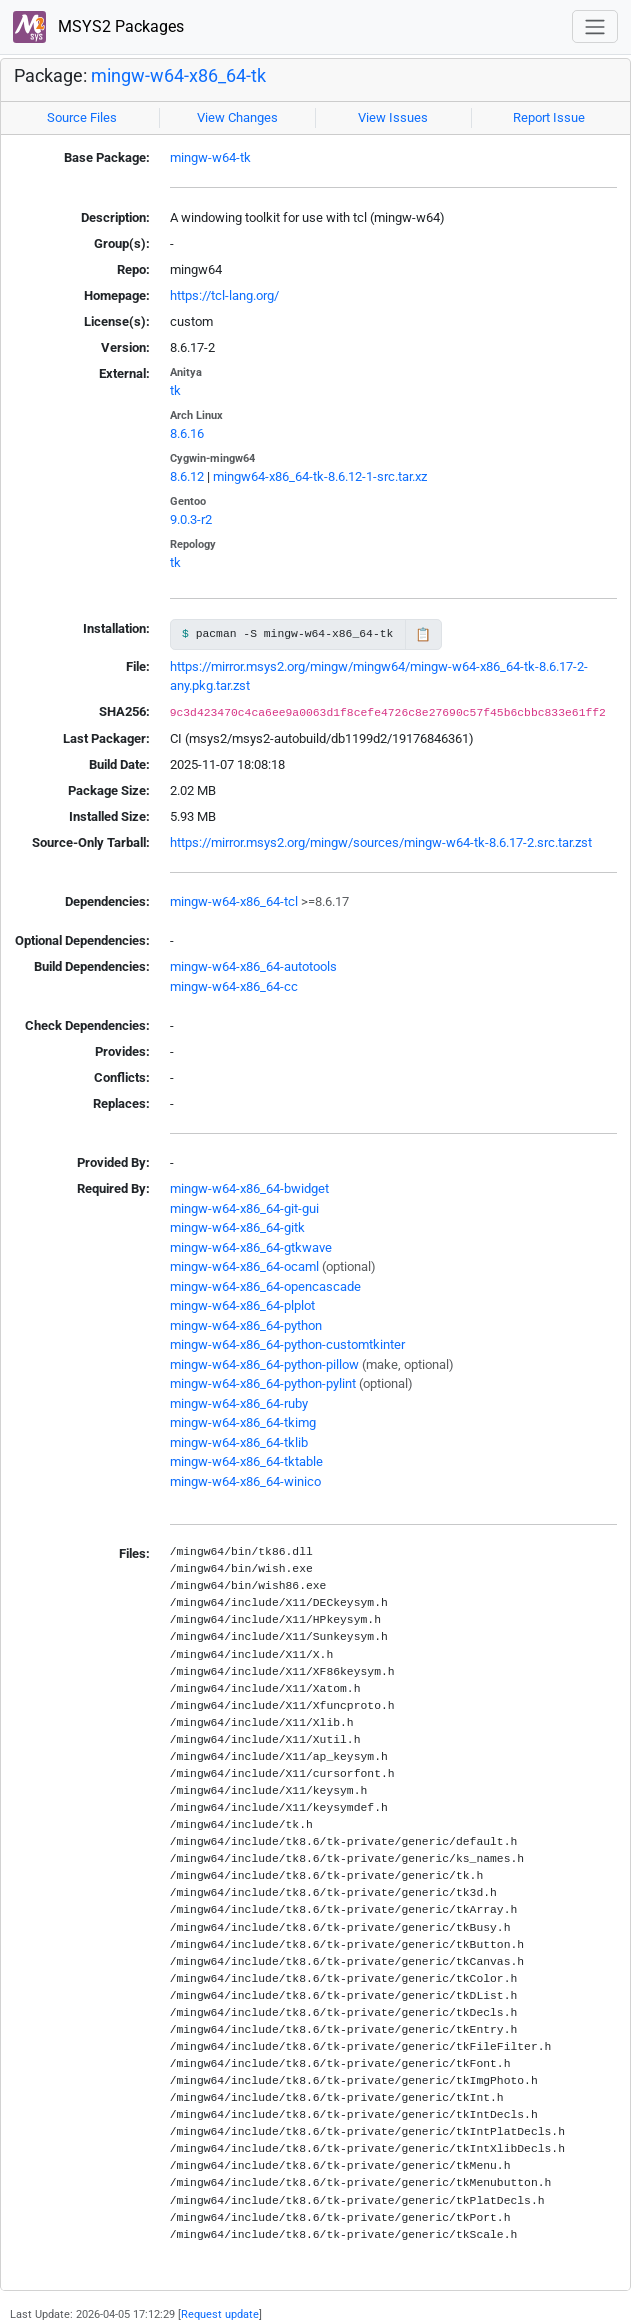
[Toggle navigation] (595, 26)
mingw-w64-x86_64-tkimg (243, 1422)
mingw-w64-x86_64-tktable (246, 1461)
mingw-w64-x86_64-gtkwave (251, 1247)
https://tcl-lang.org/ (224, 295)
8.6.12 (187, 476)
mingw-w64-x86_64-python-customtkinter (287, 1344)
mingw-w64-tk (210, 157)
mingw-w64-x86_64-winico (245, 1481)
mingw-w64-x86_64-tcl (234, 901)
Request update (220, 2314)
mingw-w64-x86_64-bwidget (249, 1188)
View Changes (237, 117)
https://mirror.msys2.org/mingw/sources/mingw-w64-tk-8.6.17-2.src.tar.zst (381, 842)
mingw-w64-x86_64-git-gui (244, 1208)
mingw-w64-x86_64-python (246, 1325)
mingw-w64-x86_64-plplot (242, 1305)
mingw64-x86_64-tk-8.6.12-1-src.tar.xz (320, 476)
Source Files (82, 117)
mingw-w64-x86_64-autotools (253, 966)
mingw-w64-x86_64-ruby (239, 1403)
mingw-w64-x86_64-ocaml (244, 1266)
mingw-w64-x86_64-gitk (237, 1227)
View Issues (393, 117)
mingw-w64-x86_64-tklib (239, 1442)
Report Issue (549, 117)
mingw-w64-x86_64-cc (234, 986)
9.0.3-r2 (191, 519)
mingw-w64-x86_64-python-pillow (264, 1364)
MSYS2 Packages (98, 27)
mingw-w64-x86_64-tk (178, 76)
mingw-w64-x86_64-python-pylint (263, 1383)
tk (175, 390)
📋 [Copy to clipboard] (423, 634)
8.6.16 (187, 433)
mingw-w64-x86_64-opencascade (265, 1286)
